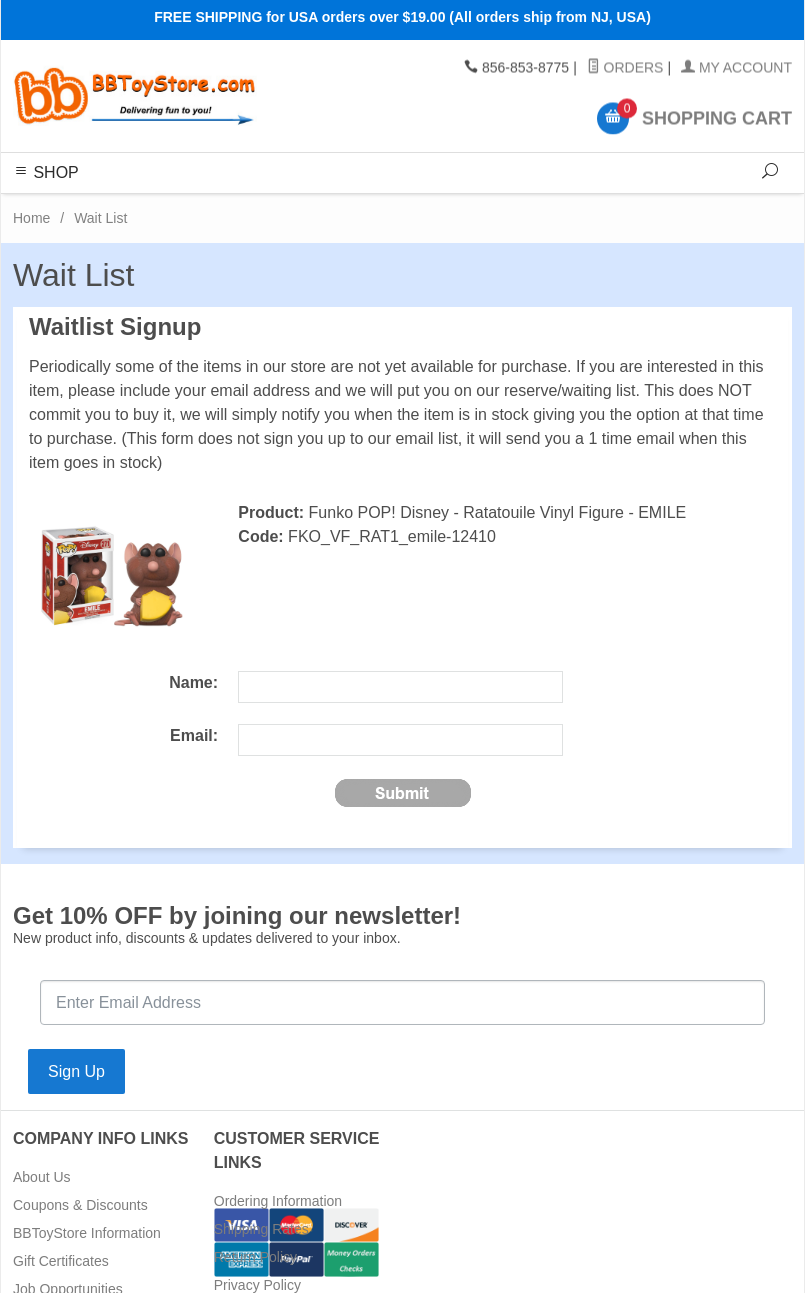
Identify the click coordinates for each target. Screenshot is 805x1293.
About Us (42, 1177)
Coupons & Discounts (80, 1205)
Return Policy (255, 1257)
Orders (625, 68)
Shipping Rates (261, 1229)
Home (31, 218)
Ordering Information (278, 1201)
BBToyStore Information (87, 1233)
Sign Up (76, 1071)
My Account (736, 68)
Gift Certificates (61, 1261)
